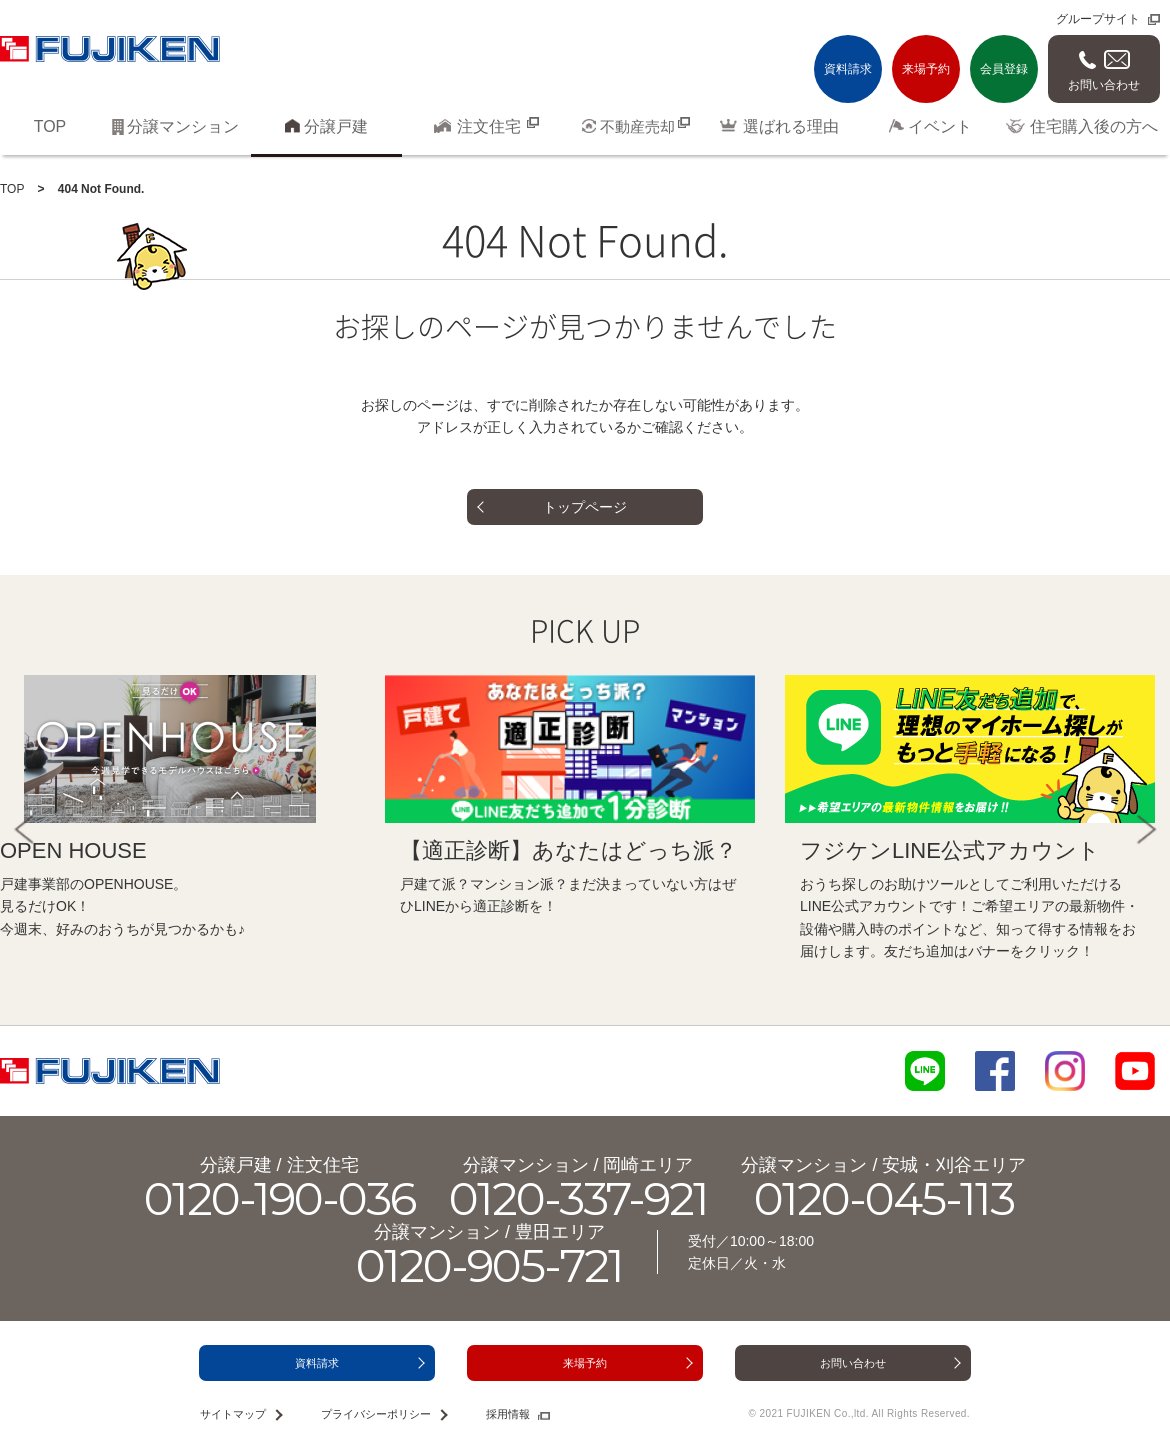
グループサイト (1098, 19)
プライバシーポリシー (376, 1414)
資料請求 (848, 69)
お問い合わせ (1104, 85)
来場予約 (926, 69)
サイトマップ (233, 1414)
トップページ (585, 507)
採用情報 (508, 1414)
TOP (12, 189)
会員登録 (1004, 69)
